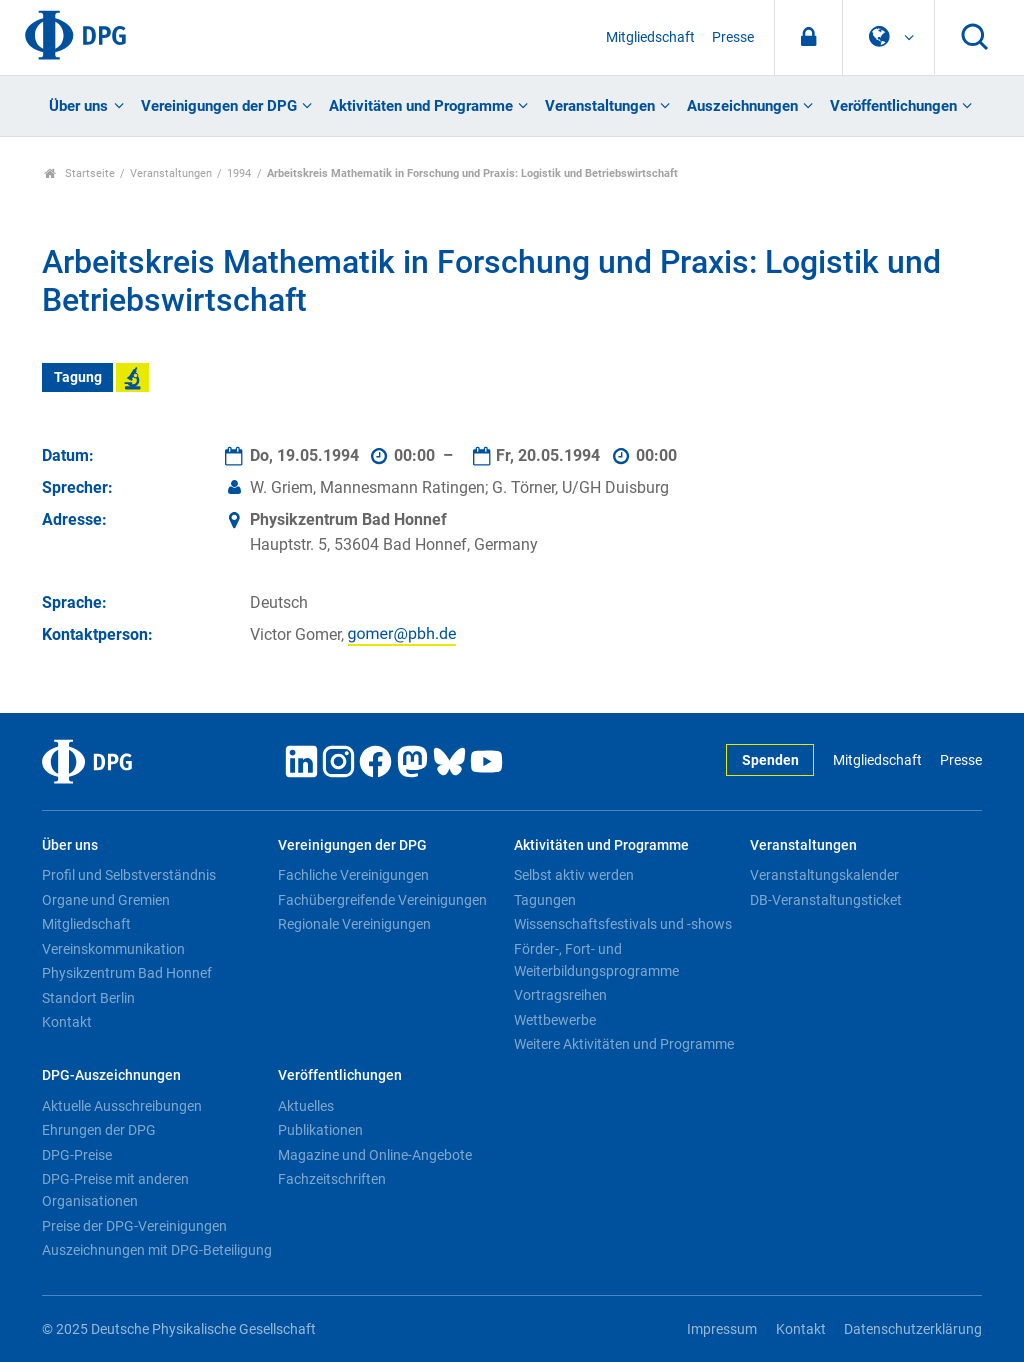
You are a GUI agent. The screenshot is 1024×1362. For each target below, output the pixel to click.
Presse (733, 37)
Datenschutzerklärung (913, 1329)
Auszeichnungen (742, 106)
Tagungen (545, 900)
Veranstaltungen (600, 106)
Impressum (722, 1329)
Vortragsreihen (560, 995)
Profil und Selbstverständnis (129, 875)
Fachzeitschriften (332, 1179)
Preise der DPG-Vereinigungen (134, 1226)
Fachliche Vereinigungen (353, 875)
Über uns (78, 106)
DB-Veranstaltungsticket (826, 900)
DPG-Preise (77, 1155)
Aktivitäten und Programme (421, 106)
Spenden (770, 760)
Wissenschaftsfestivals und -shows (623, 924)
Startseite (79, 173)
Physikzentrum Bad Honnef (127, 973)
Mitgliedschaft (650, 37)
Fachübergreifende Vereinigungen (382, 900)
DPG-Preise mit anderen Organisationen (115, 1190)
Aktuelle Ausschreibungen (122, 1106)
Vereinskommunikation (113, 949)
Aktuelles (306, 1106)
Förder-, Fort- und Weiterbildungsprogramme (596, 960)
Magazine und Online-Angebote (375, 1155)
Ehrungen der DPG (99, 1130)
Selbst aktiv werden (574, 875)
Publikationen (320, 1130)
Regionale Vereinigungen (354, 924)
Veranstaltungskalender (824, 875)
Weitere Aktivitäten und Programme (624, 1044)
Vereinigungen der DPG (219, 106)
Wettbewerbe (555, 1020)
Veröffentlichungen (893, 106)
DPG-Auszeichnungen (111, 1075)
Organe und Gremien (106, 900)
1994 (239, 173)
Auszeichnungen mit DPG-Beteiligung (157, 1250)
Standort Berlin (88, 998)
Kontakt (67, 1022)
